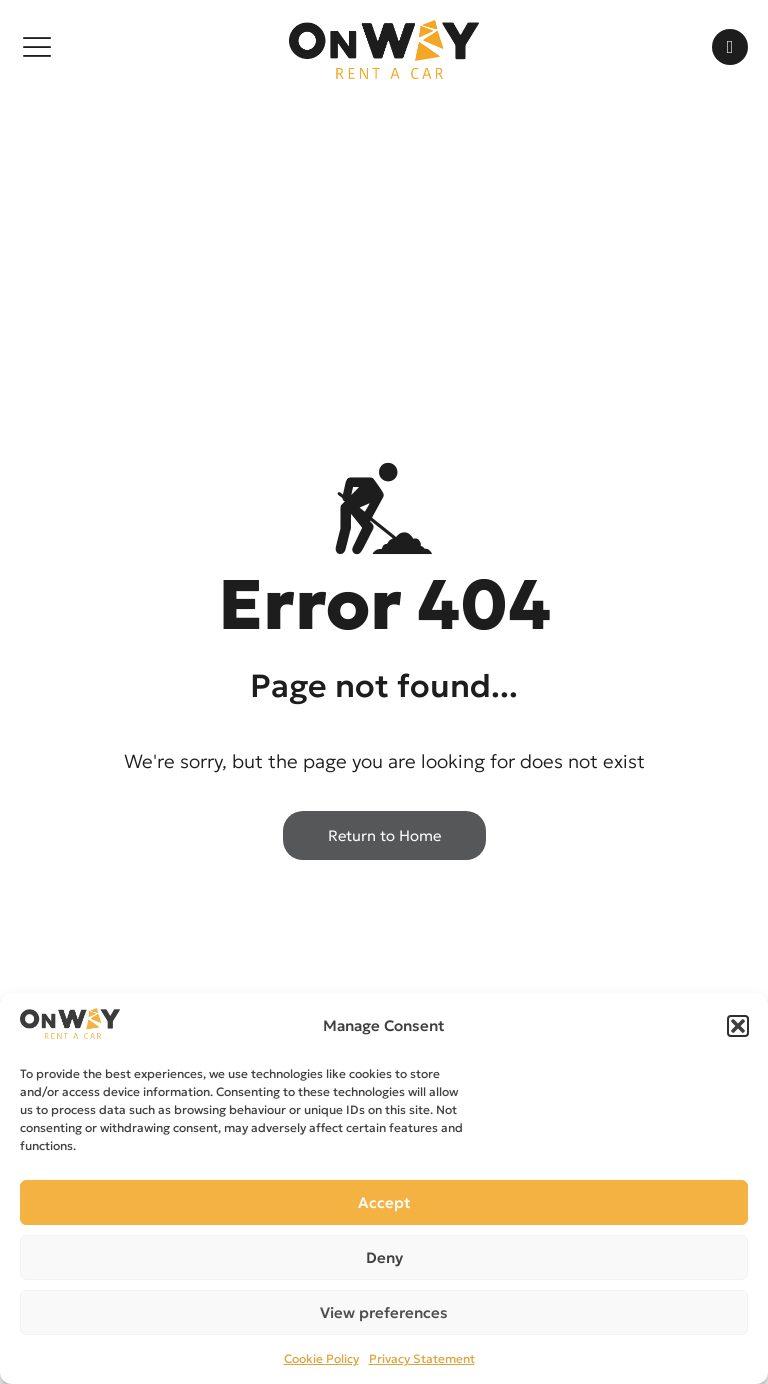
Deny (384, 1257)
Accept (384, 1202)
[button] (738, 1026)
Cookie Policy (321, 1358)
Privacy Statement (422, 1358)
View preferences (384, 1312)
